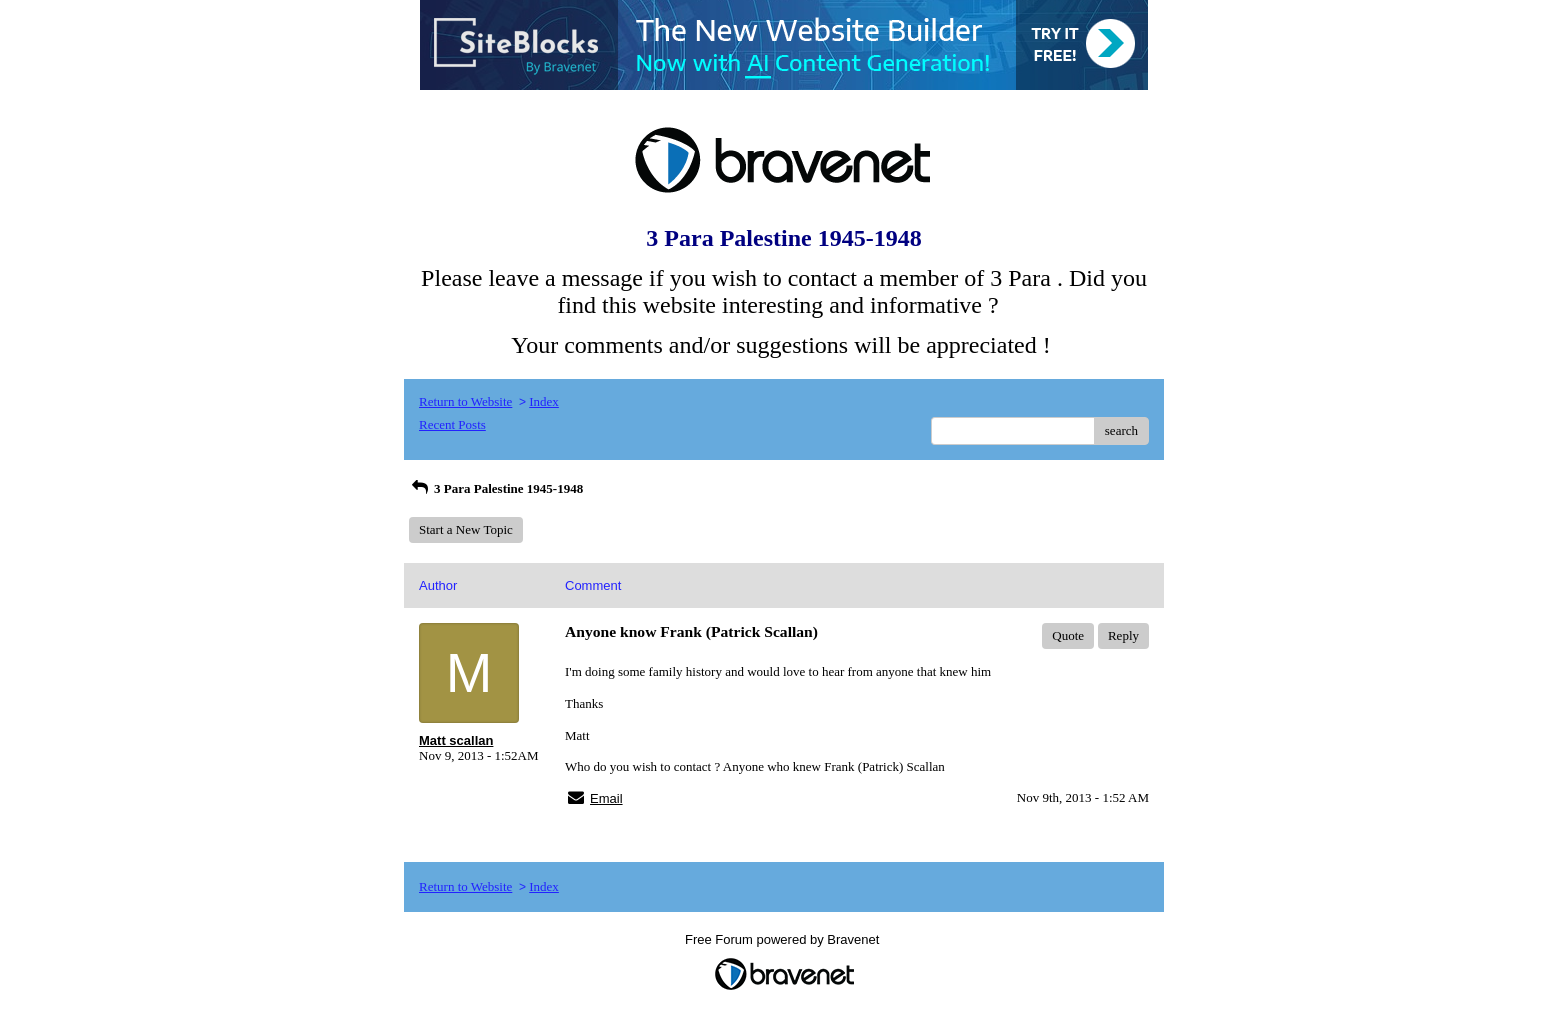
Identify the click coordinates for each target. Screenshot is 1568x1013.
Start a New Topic (466, 529)
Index (544, 401)
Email (606, 798)
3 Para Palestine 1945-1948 (496, 488)
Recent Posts (452, 424)
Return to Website (465, 401)
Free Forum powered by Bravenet (784, 939)
